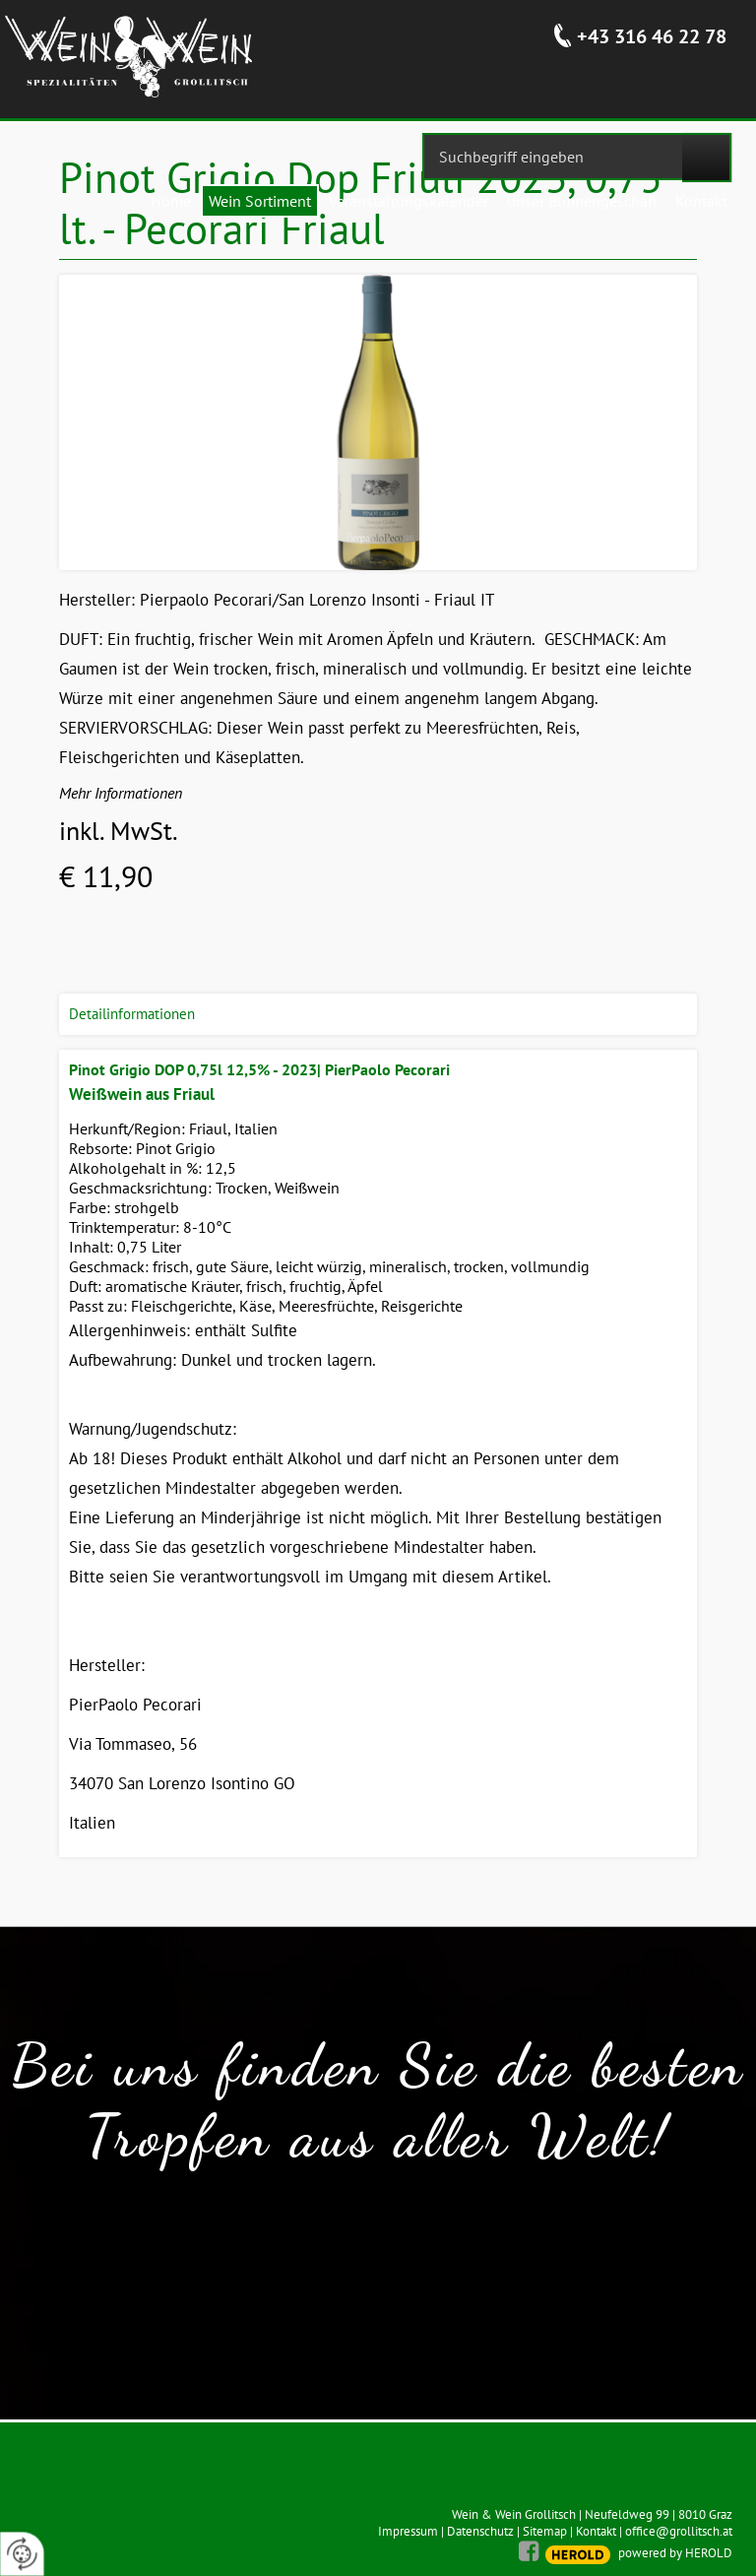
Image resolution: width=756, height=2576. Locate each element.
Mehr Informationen (120, 793)
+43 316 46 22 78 (651, 36)
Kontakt (596, 2531)
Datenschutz (480, 2531)
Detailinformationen (132, 1013)
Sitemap (545, 2531)
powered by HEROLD (675, 2552)
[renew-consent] (22, 2554)
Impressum (408, 2531)
